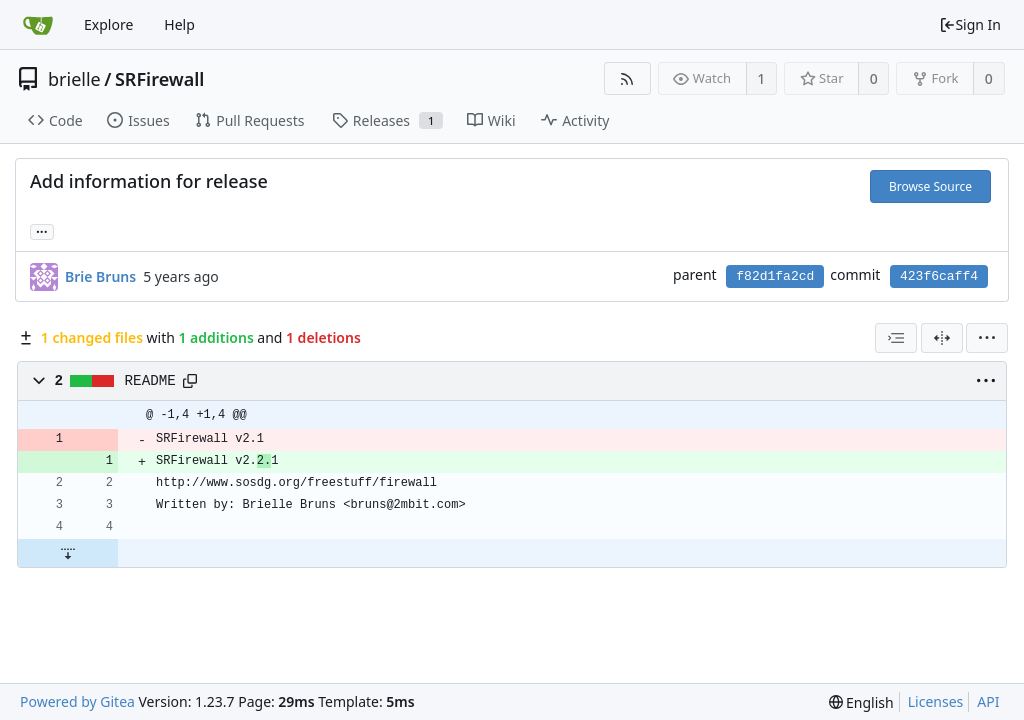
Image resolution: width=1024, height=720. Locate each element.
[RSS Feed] (627, 78)
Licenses (936, 701)
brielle (74, 79)
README (150, 381)
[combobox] (896, 338)
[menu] (987, 338)
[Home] (38, 25)
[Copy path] (190, 381)
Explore (108, 24)
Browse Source (930, 186)
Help (179, 24)
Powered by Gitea (77, 701)
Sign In (970, 24)
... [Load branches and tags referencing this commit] (42, 230)
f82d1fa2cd (775, 276)
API (988, 701)
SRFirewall (160, 79)
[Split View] (942, 338)
